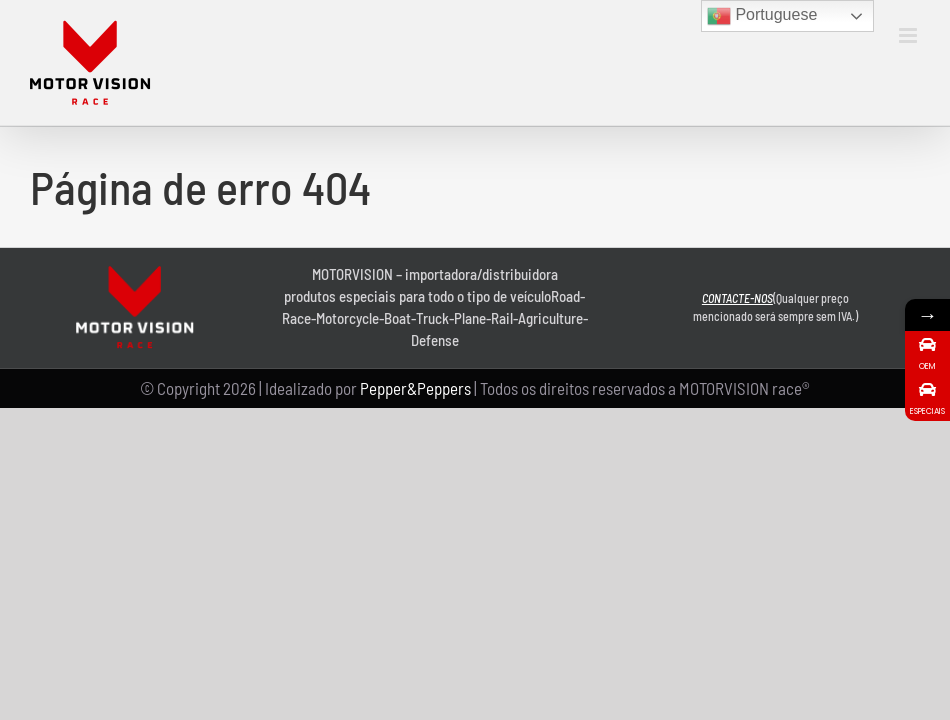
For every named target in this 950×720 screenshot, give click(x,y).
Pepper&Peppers (415, 388)
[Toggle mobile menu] (909, 35)
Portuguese (762, 16)
